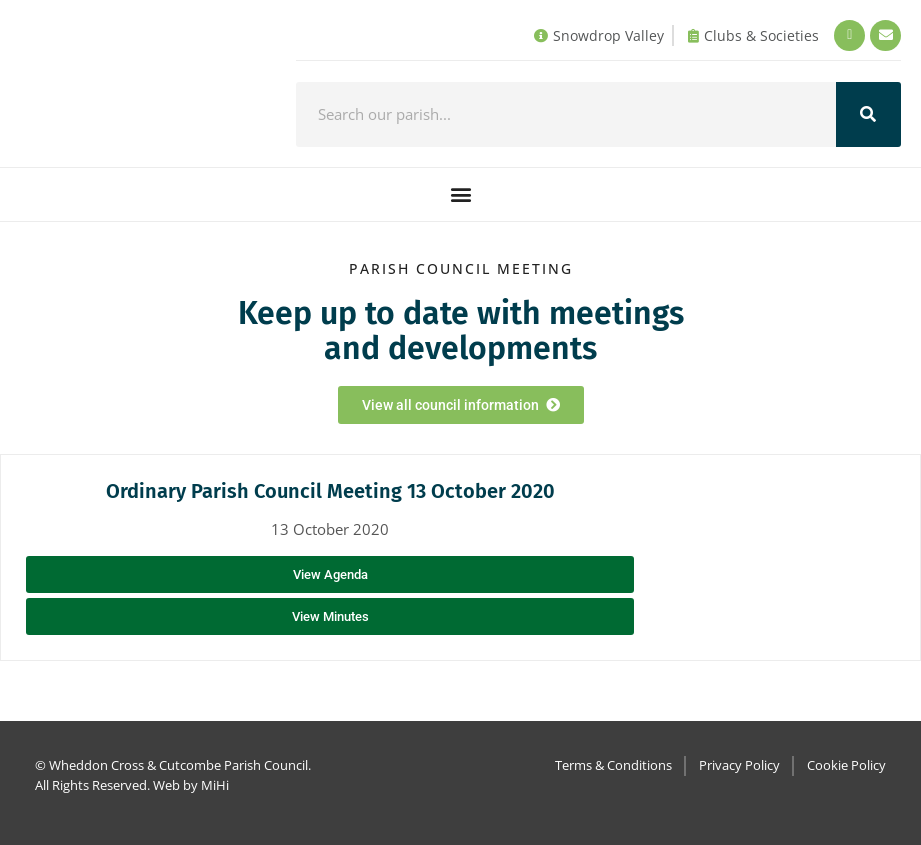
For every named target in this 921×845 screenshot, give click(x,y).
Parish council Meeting (461, 268)
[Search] (868, 114)
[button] (460, 194)
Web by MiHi (191, 785)
